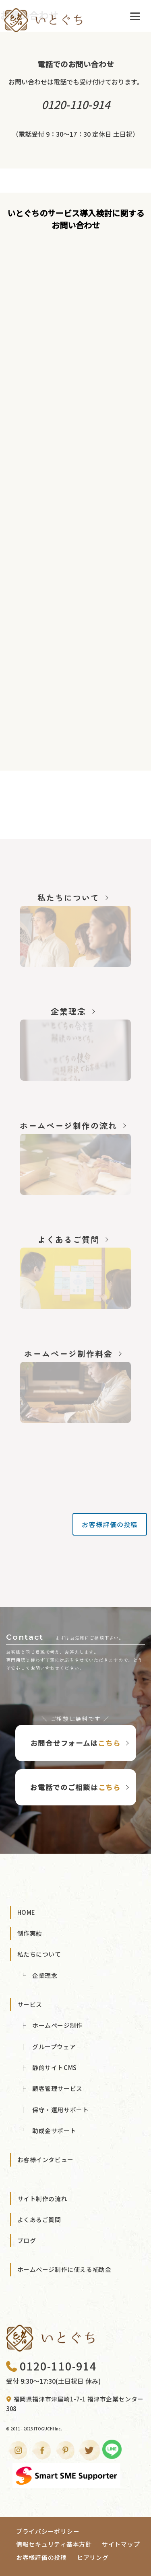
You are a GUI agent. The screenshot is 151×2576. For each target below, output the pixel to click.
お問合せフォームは (76, 1743)
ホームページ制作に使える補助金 (64, 2269)
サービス (29, 2004)
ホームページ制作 (57, 2025)
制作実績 (29, 1933)
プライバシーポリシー (47, 2531)
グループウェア (54, 2046)
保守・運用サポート (60, 2109)
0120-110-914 (51, 2366)
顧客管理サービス (57, 2088)
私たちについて (39, 1954)
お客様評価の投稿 (109, 1524)
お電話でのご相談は (75, 1787)
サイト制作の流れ (42, 2198)
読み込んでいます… (75, 500)
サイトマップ (121, 2544)
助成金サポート (54, 2130)
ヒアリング (93, 2557)
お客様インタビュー (45, 2159)
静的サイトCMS (54, 2067)
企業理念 (44, 1975)
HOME (26, 1912)
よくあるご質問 (39, 2219)
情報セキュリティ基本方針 (54, 2544)
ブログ (26, 2240)
